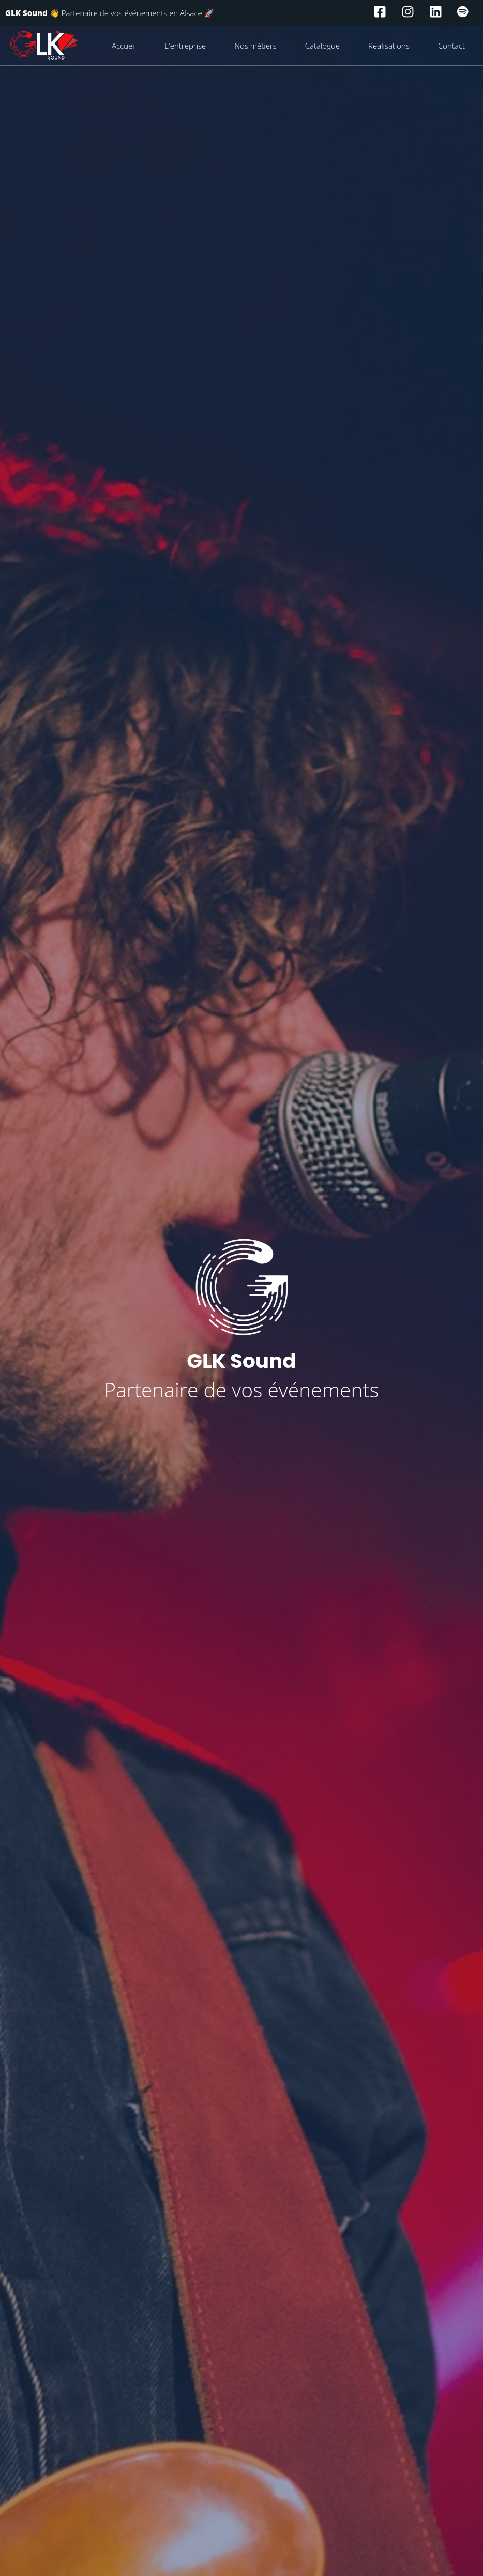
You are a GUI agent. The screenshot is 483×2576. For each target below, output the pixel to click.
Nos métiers (255, 45)
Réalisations (389, 45)
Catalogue (322, 45)
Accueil (124, 45)
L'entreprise (185, 45)
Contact (451, 45)
